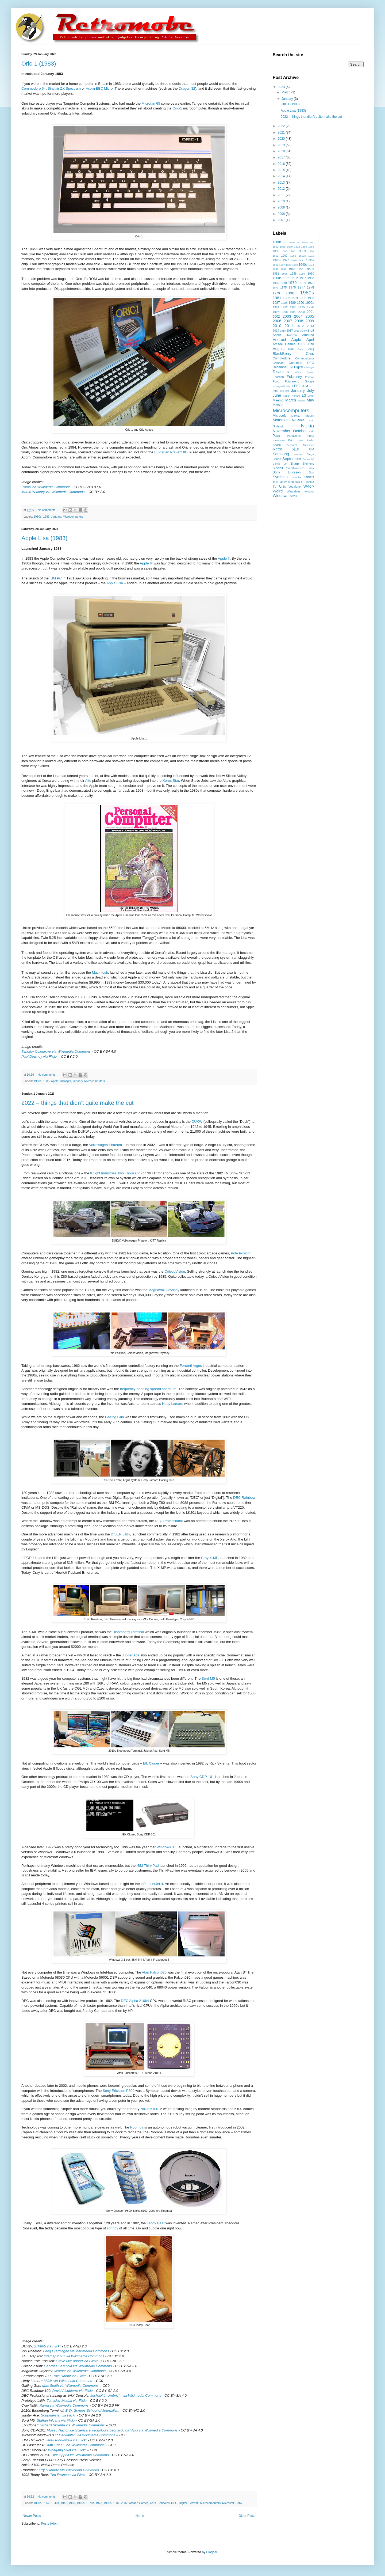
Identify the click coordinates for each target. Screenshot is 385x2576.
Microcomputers (73, 516)
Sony (239, 2503)
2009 (282, 207)
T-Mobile (296, 477)
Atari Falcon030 (154, 1972)
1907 (284, 255)
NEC (311, 420)
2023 (282, 87)
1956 (284, 273)
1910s (302, 255)
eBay (298, 372)
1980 (290, 293)
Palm (276, 436)
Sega (310, 454)
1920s (276, 260)
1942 (64, 2503)
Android (279, 339)
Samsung (281, 454)
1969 (276, 282)
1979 (276, 293)
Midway (295, 415)
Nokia (307, 425)
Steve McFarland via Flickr (77, 2361)
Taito (275, 481)
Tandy (283, 481)
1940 (295, 264)
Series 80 (308, 459)
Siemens (308, 463)
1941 (311, 264)
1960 (72, 2503)
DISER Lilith (120, 1534)
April (310, 339)
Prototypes (279, 440)
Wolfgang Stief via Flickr (67, 2450)
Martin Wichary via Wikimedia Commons (52, 492)
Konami (296, 395)
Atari (310, 344)
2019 (282, 145)
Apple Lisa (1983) (44, 538)
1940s (55, 2503)
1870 (289, 246)
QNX (301, 440)
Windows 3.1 (167, 1847)
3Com (303, 330)
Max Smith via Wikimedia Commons (70, 2386)
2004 (298, 316)
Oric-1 (177, 108)
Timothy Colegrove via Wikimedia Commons (56, 1051)
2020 (282, 139)
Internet (284, 390)
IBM (305, 386)
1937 (282, 264)
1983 (46, 516)
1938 (288, 264)
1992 (284, 307)
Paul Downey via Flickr (39, 1056)
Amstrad (308, 335)
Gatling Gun (114, 1417)
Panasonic (294, 435)
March (286, 92)
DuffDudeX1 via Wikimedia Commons (75, 2445)
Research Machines (300, 444)
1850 (304, 242)
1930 (301, 260)
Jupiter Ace (130, 1655)
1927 (286, 260)
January (56, 516)
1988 (284, 302)
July (310, 390)
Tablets (309, 477)
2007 (282, 220)
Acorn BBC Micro (99, 88)
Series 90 (280, 463)
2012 (282, 189)
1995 (301, 307)
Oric (311, 431)
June (277, 395)
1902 (275, 255)
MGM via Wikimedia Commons (68, 2381)
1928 (294, 260)
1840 (298, 242)
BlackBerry (282, 353)
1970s (90, 2503)
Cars (153, 2503)
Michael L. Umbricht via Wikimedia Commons (125, 2395)
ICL (312, 386)
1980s (37, 516)
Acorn (277, 335)
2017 (282, 157)
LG (304, 395)
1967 (302, 278)
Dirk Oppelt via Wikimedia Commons (80, 2455)
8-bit (311, 330)
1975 (283, 287)
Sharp (294, 463)
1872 (297, 246)
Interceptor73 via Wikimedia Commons (74, 2356)
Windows (280, 496)
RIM (311, 449)
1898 (284, 251)
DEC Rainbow (244, 1498)
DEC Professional (169, 1521)
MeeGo (278, 405)
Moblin (310, 415)
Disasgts (65, 1081)
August (279, 349)
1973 (275, 287)
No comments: (47, 509)
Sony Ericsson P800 (118, 2091)
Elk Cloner (151, 1763)
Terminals (293, 481)
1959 (302, 273)
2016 (282, 164)
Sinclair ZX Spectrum (64, 88)
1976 (292, 287)
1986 (310, 298)
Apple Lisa (114, 583)
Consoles (163, 2503)
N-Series (298, 420)
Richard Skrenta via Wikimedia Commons (72, 2425)
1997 (276, 311)
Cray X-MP (209, 1558)
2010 (282, 201)
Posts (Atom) (50, 2523)
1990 (300, 303)
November (281, 431)
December (280, 367)
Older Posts (246, 2516)
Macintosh (100, 972)
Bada (300, 349)
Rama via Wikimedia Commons (46, 487)
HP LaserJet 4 (152, 1884)
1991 (276, 307)
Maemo (278, 400)
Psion (291, 440)
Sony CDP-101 (202, 1777)
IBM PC (56, 578)
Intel (275, 390)
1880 (304, 246)
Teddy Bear (156, 2223)
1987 (276, 303)
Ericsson (278, 376)
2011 (282, 195)
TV (274, 486)
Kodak (286, 395)
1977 (301, 287)
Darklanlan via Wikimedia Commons (87, 2435)
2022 (282, 126)
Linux (311, 395)
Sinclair (278, 468)
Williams (309, 491)
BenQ (310, 349)
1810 (285, 242)
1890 (276, 251)
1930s (310, 260)
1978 (310, 287)
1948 (291, 269)
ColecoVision (174, 1271)
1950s (309, 269)
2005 (310, 316)
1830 (291, 242)
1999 (293, 311)
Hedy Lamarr (172, 1404)
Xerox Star (171, 781)
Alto (88, 781)
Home (140, 2516)
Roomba (137, 2127)
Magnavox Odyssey (163, 1290)
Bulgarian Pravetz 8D (171, 452)
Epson (310, 372)
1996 (310, 307)
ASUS (301, 344)
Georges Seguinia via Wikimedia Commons (78, 2366)
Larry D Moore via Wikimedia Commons (68, 2470)
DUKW (197, 1122)
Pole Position (241, 1253)
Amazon (291, 335)
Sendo (277, 459)
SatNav (298, 454)
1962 (294, 278)
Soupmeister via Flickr (58, 2415)
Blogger (211, 2552)
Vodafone (294, 486)
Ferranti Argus (191, 1366)
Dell (291, 367)
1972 (99, 2503)
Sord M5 (208, 1678)
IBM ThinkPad (148, 1866)
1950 (300, 269)
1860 (311, 242)
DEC (174, 2503)
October (300, 431)
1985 (302, 298)
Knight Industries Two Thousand (115, 1173)
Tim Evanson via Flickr (68, 2475)
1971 (303, 282)
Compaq (278, 363)
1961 (286, 278)
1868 (283, 246)
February (294, 376)
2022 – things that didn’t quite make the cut (77, 1102)
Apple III (146, 563)
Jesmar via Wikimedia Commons (80, 2371)
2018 (282, 151)
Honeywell (278, 386)
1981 (277, 298)
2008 (282, 214)
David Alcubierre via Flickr (72, 2391)
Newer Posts (32, 2516)
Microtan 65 (151, 103)
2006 (277, 321)
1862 (46, 2503)
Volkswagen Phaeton (105, 1145)
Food (276, 381)
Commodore (281, 358)
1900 (292, 251)
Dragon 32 (187, 88)
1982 (116, 2503)
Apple (55, 1081)
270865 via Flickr (47, 2346)
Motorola (280, 420)
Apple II (224, 558)
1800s (37, 2503)
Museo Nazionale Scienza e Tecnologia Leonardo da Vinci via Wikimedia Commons (112, 2430)
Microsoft (228, 2503)
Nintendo (278, 426)
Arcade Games (138, 2503)
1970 (283, 282)
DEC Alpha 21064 (135, 2001)
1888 (311, 246)
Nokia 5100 (149, 2109)
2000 (301, 311)
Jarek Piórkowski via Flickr (66, 2440)
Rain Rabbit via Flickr (69, 2376)
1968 (311, 278)
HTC (296, 386)
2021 (282, 132)
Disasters (281, 372)
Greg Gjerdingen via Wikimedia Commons (76, 2351)
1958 (293, 273)
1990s (309, 303)
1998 (284, 311)
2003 (287, 316)
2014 (282, 176)
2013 (282, 182)
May (310, 400)
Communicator (304, 358)
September (291, 459)
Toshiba (309, 481)
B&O (291, 349)
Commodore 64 (33, 88)
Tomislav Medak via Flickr (67, 2401)
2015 (282, 170)
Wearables (294, 491)
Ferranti (193, 2503)
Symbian (280, 477)
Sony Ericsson (287, 472)
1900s (301, 251)
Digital (183, 2503)
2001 (310, 312)
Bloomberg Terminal (128, 1632)
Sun (311, 472)
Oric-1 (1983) (38, 63)
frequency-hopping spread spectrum (148, 1389)
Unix (282, 486)
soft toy (112, 2228)
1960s (80, 2503)
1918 (311, 255)
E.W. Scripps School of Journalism (92, 2410)
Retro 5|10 (286, 449)
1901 (311, 251)
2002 (124, 2503)
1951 (276, 273)
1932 (275, 264)
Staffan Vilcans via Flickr (56, 2420)
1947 (283, 269)
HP (288, 386)
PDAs (310, 435)
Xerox (293, 496)
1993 (293, 307)
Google (309, 381)
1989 (292, 303)
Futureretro (292, 381)
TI (302, 481)
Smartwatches (295, 468)
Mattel (301, 400)
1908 (293, 255)
